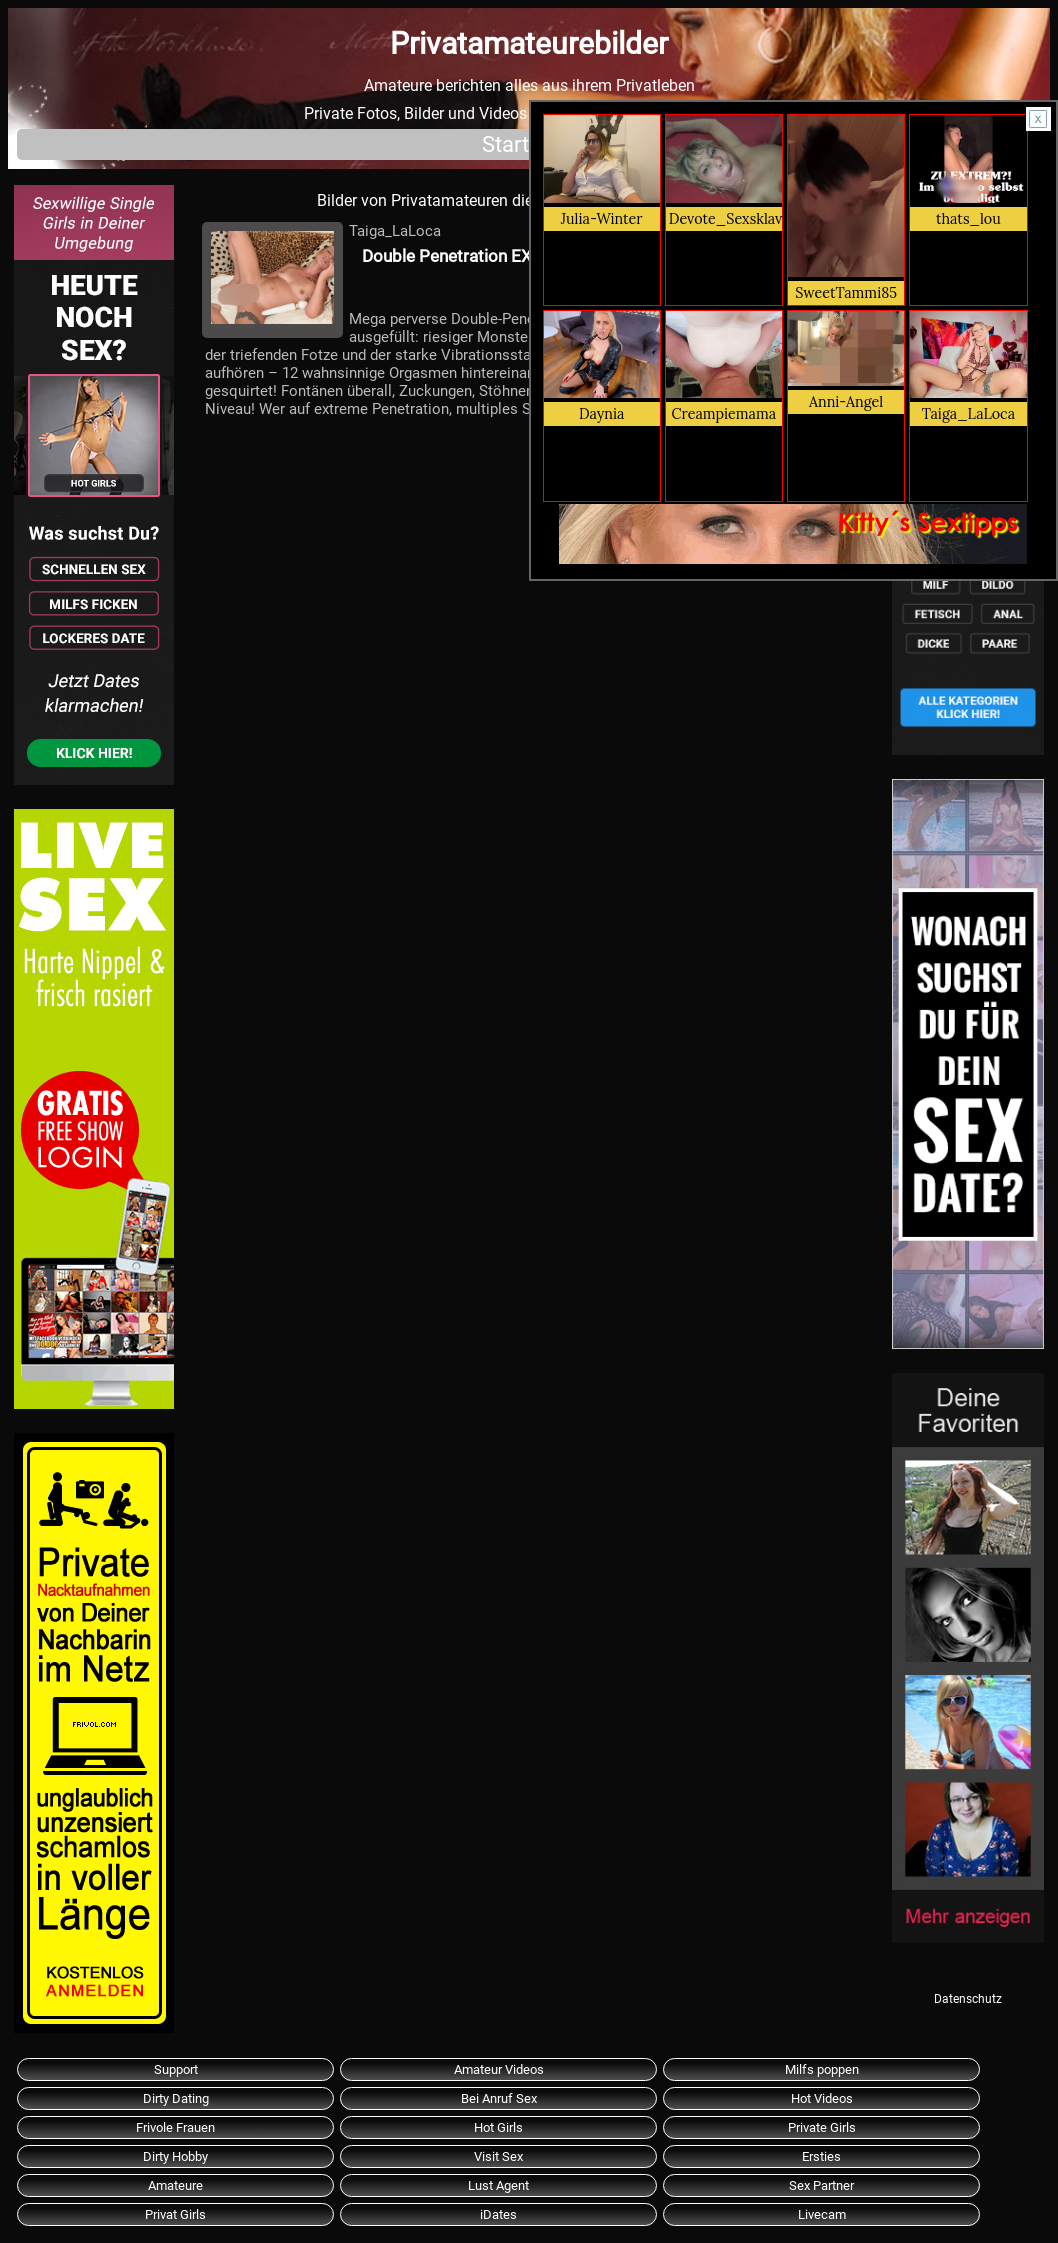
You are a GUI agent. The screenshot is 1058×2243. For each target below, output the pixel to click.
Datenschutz (968, 1999)
